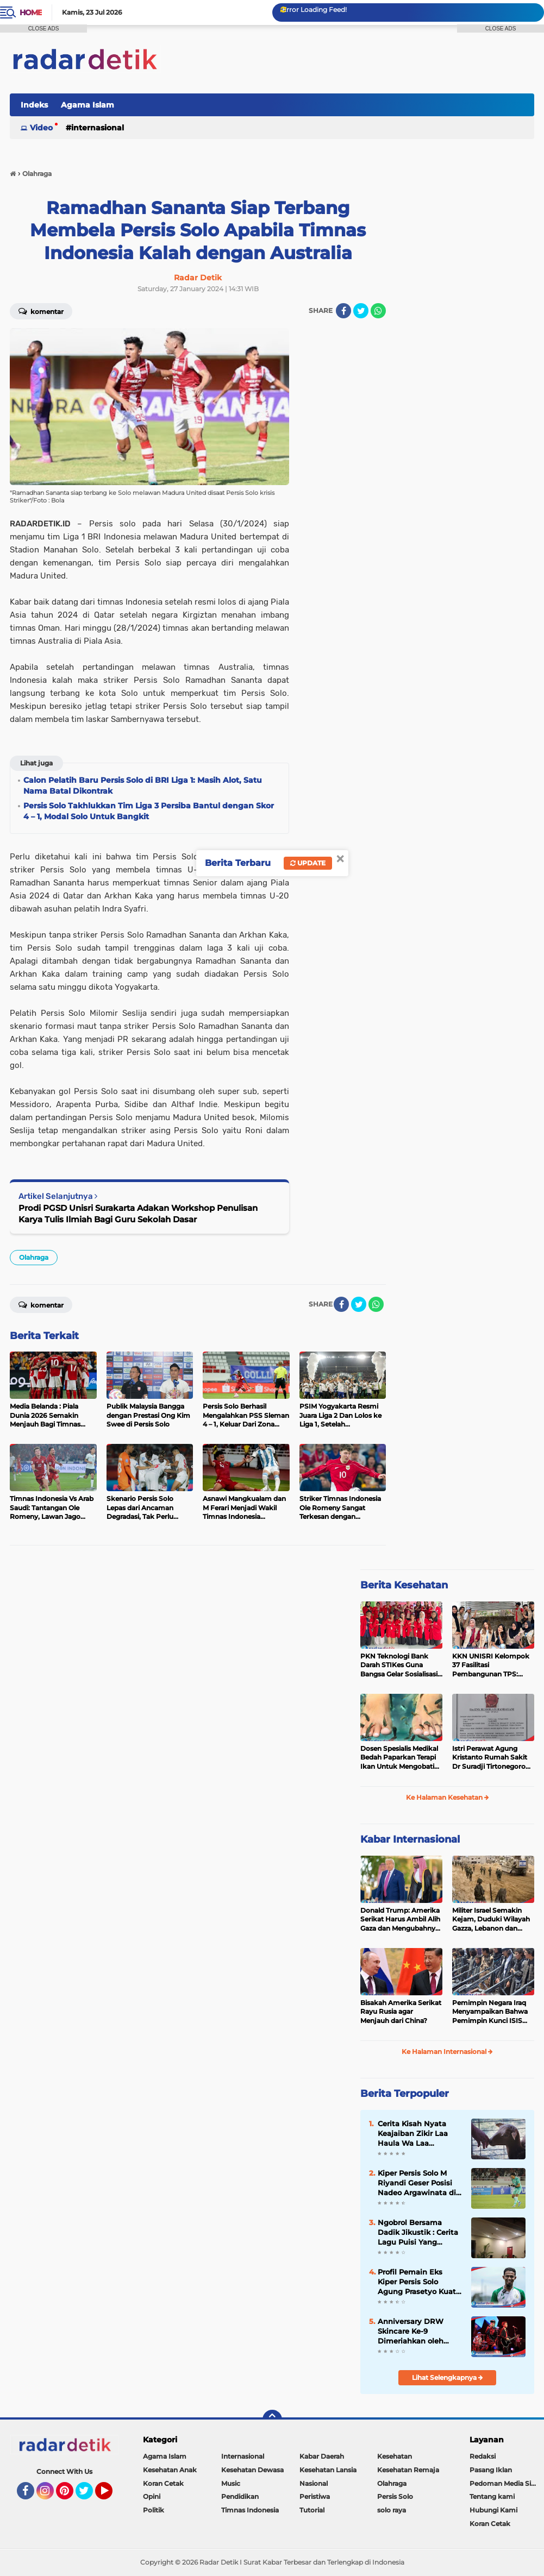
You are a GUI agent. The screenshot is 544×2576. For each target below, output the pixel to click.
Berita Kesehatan (404, 1585)
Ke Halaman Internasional (447, 2051)
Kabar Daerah (321, 2456)
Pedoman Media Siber (506, 2483)
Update (308, 863)
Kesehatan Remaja (408, 2470)
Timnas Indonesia (250, 2510)
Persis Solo (395, 2496)
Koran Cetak (163, 2483)
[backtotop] (272, 2419)
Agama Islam (87, 105)
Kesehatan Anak (170, 2470)
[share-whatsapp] (378, 310)
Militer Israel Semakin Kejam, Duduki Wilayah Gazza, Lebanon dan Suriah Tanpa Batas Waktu (491, 1919)
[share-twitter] (360, 310)
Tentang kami (492, 2496)
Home (31, 12)
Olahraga (33, 1257)
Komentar (41, 1304)
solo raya (391, 2510)
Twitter (89, 2495)
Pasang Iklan (491, 2470)
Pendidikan (240, 2496)
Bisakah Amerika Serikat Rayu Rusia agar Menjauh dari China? (400, 2012)
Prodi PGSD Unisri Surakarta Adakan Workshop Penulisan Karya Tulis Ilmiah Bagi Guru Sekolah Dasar (138, 1213)
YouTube (111, 2495)
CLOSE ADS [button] (43, 29)
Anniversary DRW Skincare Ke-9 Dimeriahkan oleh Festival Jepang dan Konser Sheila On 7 (415, 2331)
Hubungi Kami (493, 2510)
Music (230, 2483)
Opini (151, 2496)
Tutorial (311, 2510)
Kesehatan (394, 2456)
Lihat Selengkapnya (447, 2377)
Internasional (97, 128)
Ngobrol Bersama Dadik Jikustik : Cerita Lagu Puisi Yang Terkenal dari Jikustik (418, 2232)
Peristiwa (314, 2496)
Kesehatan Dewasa (252, 2470)
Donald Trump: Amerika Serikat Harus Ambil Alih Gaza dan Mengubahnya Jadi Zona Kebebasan (400, 1919)
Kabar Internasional (410, 1839)
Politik (153, 2510)
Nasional (313, 2483)
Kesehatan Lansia (328, 2470)
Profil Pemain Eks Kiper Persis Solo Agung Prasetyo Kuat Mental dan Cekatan (417, 2282)
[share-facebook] (343, 310)
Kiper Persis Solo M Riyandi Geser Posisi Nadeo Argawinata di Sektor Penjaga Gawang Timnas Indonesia (417, 2183)
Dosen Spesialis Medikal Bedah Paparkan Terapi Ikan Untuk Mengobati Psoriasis (399, 1757)
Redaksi (483, 2456)
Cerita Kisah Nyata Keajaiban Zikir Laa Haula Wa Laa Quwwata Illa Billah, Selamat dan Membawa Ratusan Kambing (415, 2133)
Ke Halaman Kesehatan (447, 1797)
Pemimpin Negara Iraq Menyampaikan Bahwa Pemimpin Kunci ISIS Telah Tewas (490, 2012)
